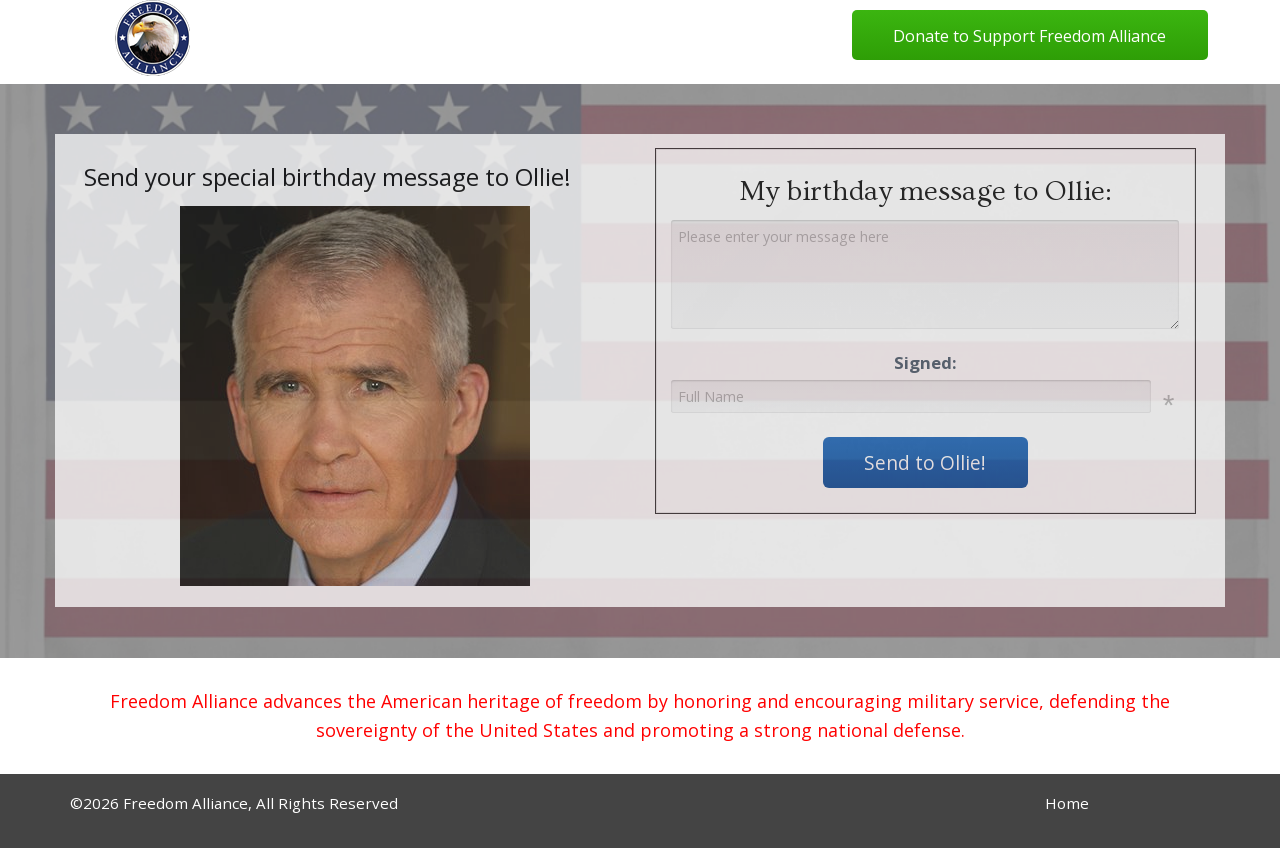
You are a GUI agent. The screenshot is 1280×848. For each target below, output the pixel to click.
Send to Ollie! (925, 462)
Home (1067, 803)
